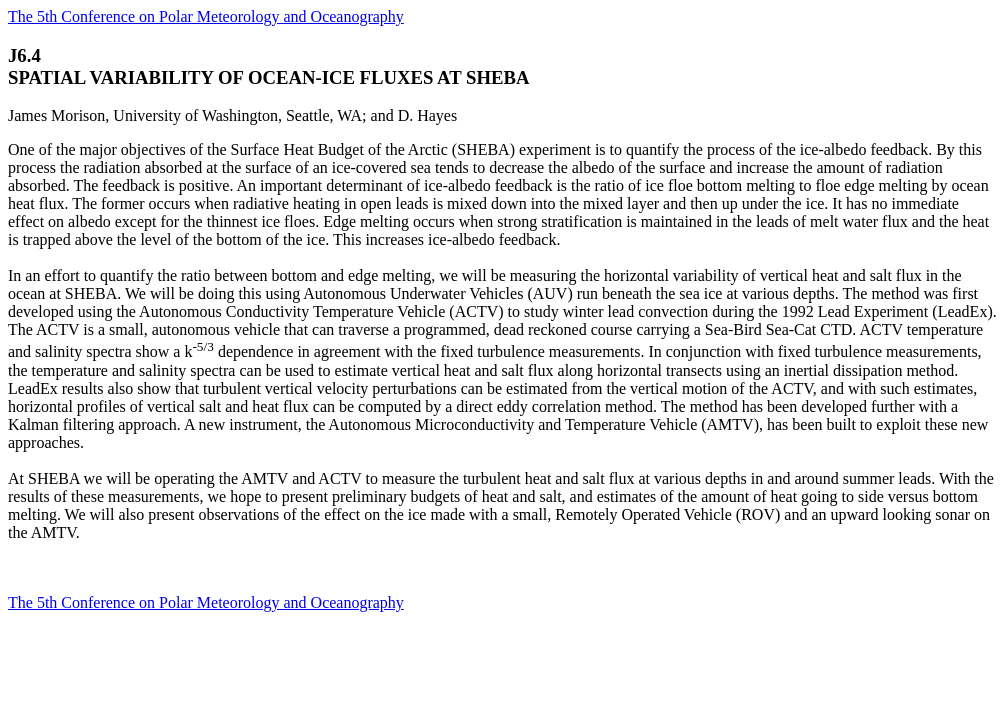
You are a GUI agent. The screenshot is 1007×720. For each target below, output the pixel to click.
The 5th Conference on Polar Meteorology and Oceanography (206, 16)
